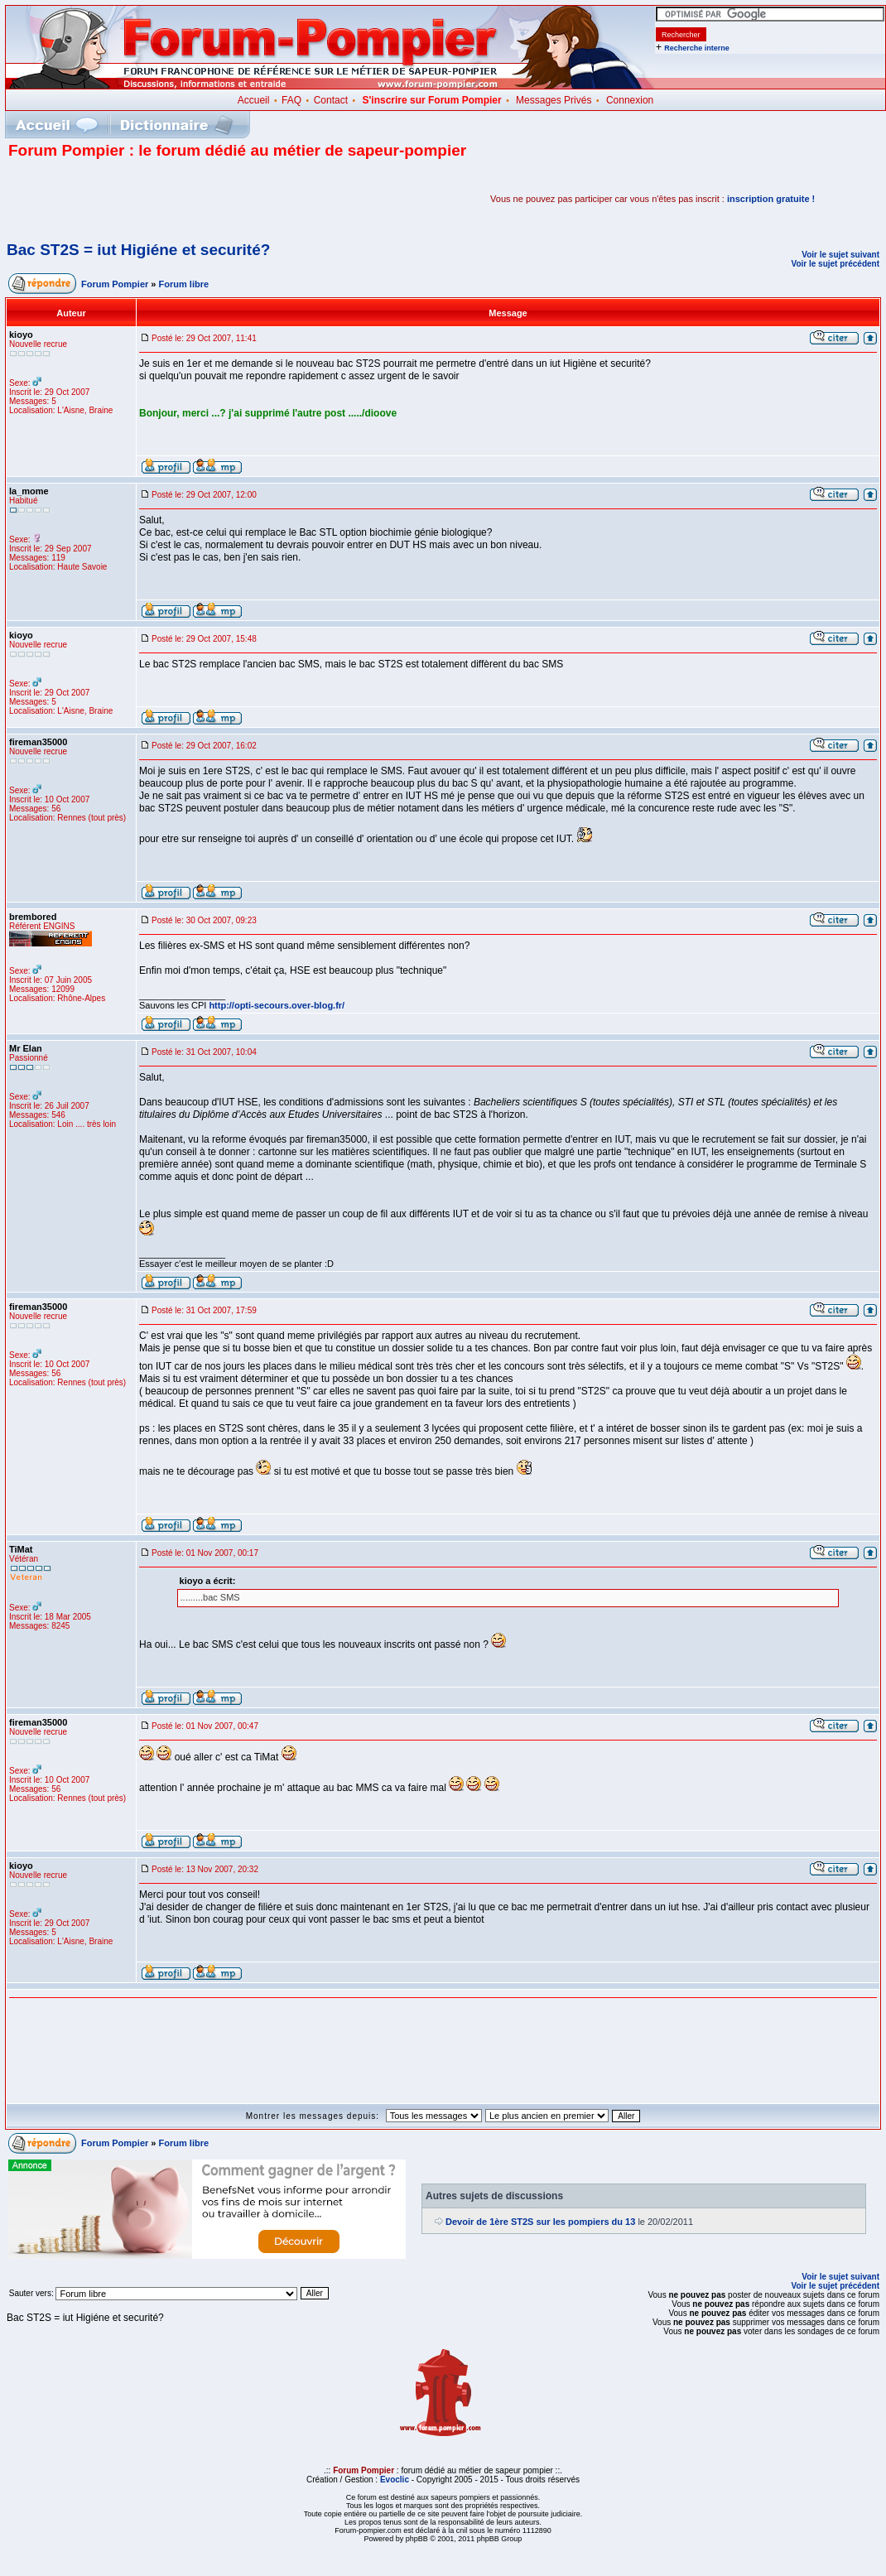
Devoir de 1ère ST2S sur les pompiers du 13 (540, 2222)
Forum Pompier (114, 284)
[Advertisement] (202, 199)
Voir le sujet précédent (835, 263)
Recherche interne (697, 48)
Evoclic (394, 2479)
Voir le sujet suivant (840, 254)
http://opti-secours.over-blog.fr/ (276, 1005)
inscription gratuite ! (771, 199)
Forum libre (184, 284)
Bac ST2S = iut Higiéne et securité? (138, 249)
